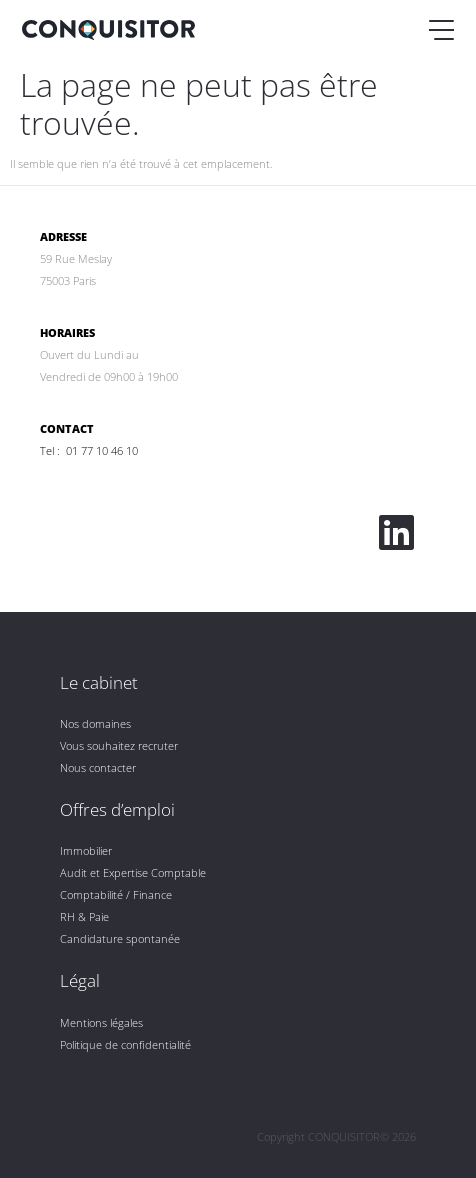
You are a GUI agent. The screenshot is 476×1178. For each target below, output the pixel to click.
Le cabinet (99, 682)
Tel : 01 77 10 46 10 (89, 450)
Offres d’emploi (117, 809)
